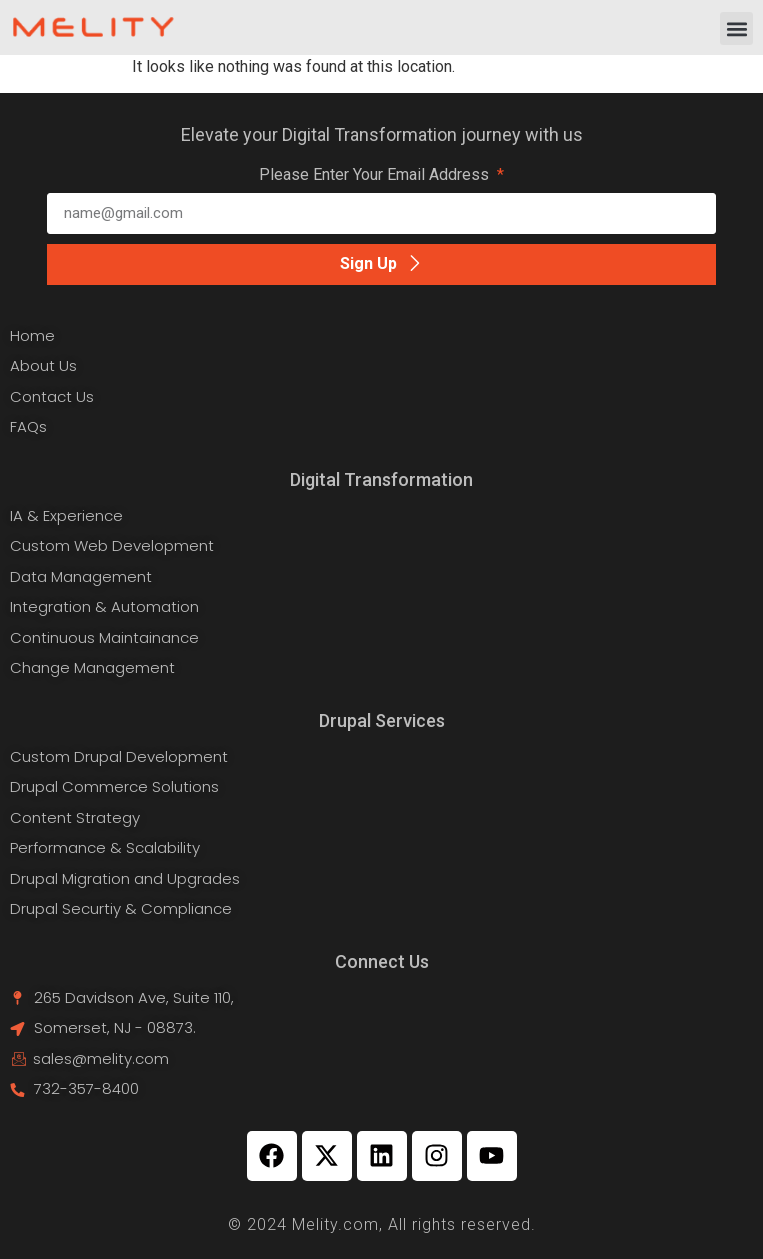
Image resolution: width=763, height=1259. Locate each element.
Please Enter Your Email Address (376, 175)
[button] (736, 28)
